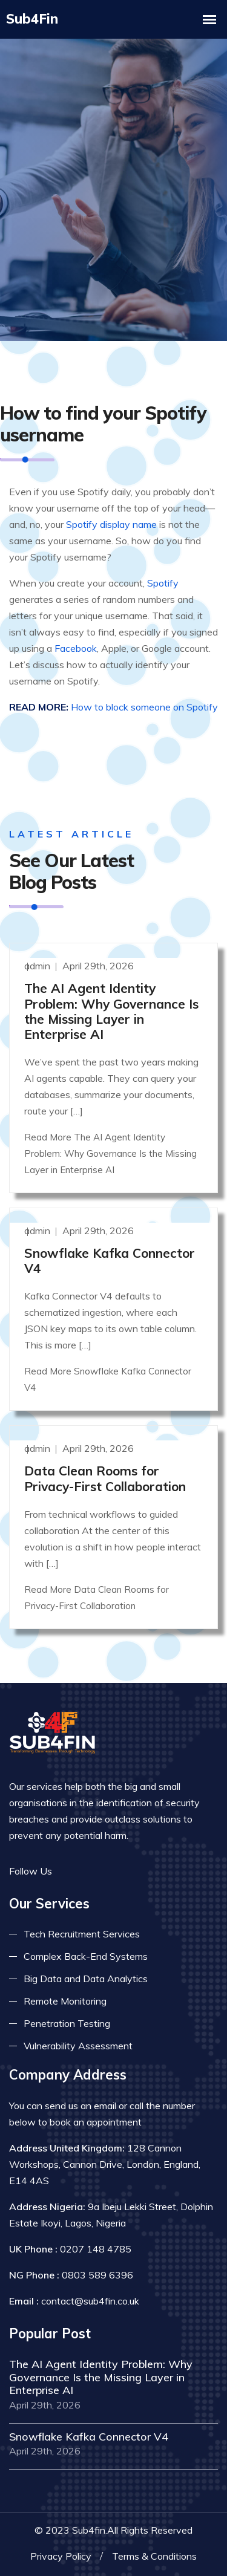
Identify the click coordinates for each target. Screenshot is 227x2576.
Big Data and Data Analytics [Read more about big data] (86, 1978)
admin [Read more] (38, 965)
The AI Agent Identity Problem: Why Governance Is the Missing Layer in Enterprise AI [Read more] (111, 1010)
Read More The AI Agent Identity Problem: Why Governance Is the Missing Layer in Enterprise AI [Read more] (110, 1153)
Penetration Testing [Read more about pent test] (67, 2023)
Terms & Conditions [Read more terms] (154, 2555)
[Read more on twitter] (88, 1870)
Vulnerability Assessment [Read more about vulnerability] (78, 2045)
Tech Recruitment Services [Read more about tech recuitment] (82, 1933)
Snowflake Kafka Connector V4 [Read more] (109, 1259)
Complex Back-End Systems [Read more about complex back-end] (86, 1956)
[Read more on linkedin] (106, 1870)
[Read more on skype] (124, 1870)
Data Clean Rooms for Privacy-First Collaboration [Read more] (105, 1477)
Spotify (163, 582)
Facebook (75, 648)
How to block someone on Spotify (144, 706)
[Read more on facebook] (69, 1870)
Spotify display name (111, 524)
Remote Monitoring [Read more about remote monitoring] (65, 2000)
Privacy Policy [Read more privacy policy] (60, 2555)
